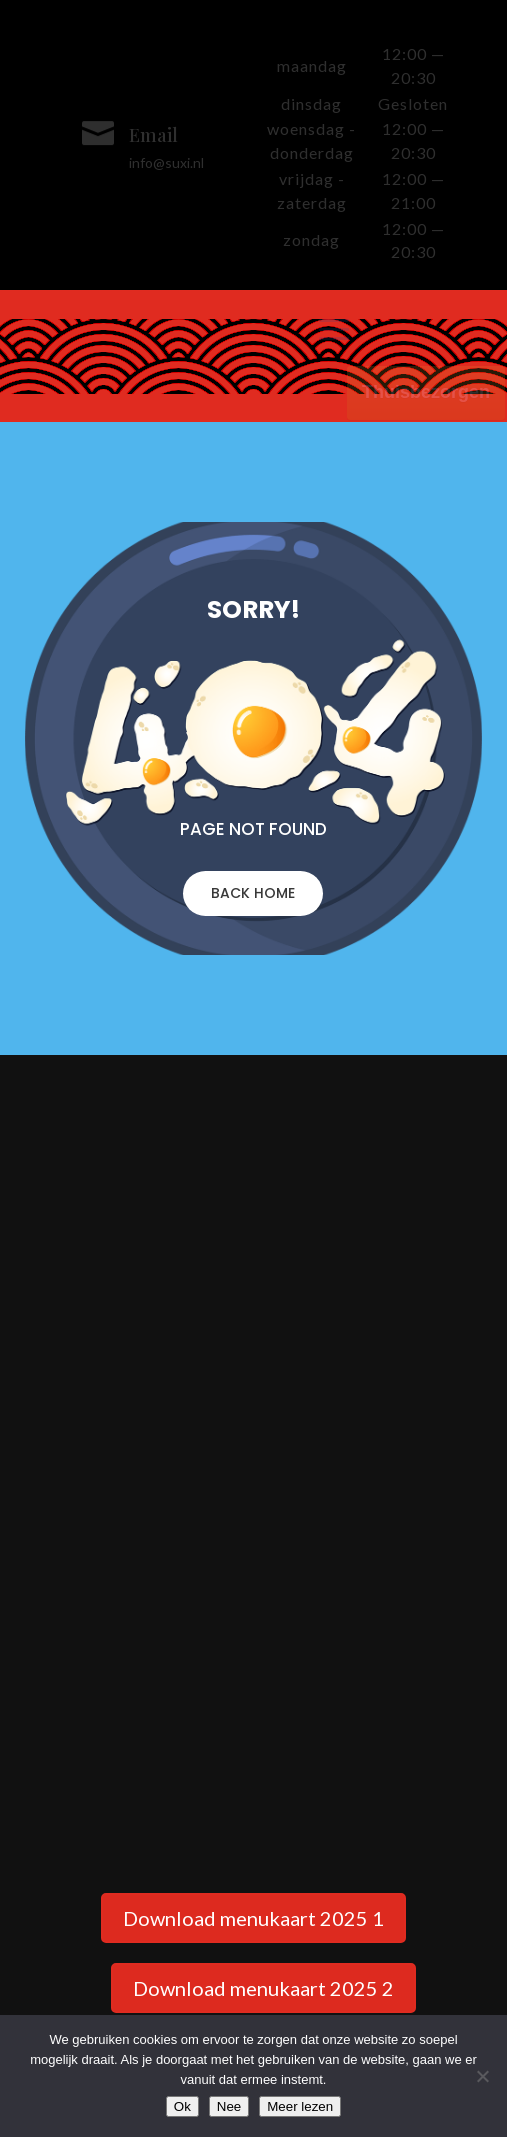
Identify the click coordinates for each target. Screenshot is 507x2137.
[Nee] (482, 2076)
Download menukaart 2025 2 (263, 1988)
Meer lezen (300, 2106)
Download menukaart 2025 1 (253, 1918)
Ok (182, 2106)
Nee (229, 2106)
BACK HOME (253, 893)
